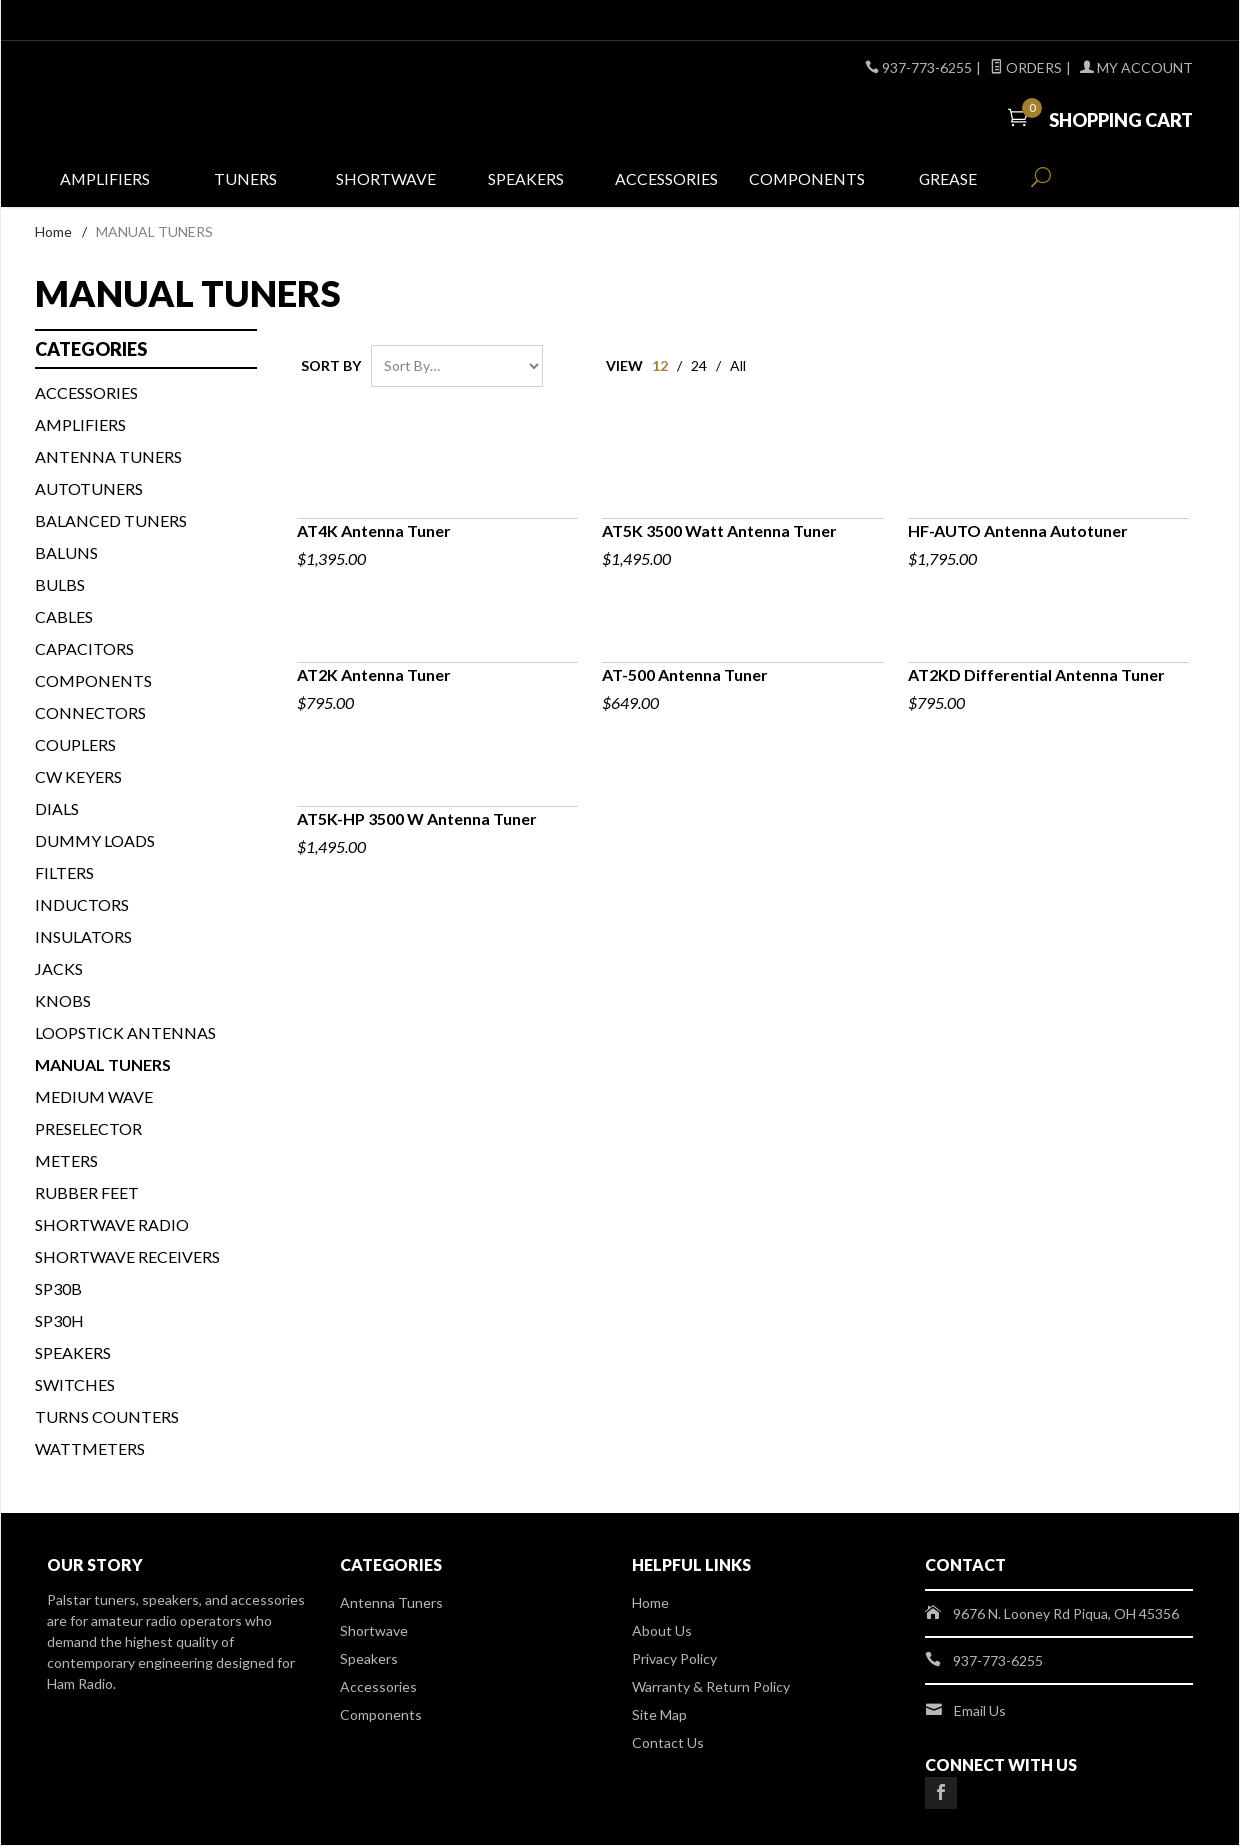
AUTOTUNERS (89, 489)
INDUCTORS (82, 905)
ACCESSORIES (86, 393)
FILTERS (64, 873)
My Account (1136, 67)
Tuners (245, 181)
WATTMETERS (90, 1449)
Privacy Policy (674, 1659)
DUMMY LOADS (95, 841)
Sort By (331, 366)
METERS (66, 1161)
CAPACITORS (84, 649)
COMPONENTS (93, 681)
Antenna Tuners (108, 457)
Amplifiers (105, 181)
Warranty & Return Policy (711, 1687)
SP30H (59, 1321)
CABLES (64, 617)
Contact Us (668, 1743)
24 (699, 366)
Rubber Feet (87, 1193)
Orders (1026, 67)
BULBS (60, 585)
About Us (662, 1631)
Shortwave (386, 181)
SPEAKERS (73, 1353)
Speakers (526, 181)
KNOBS (63, 1001)
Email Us (980, 1711)
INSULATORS (83, 937)
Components (807, 181)
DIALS (57, 809)
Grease (947, 181)
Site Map (659, 1715)
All (738, 366)
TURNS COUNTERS (107, 1417)
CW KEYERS (78, 777)
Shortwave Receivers (127, 1257)
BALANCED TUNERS (111, 521)
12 (660, 366)
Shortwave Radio (112, 1225)
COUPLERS (75, 745)
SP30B (58, 1289)
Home (53, 233)
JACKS (59, 969)
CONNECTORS (90, 713)
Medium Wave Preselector (94, 1113)
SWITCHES (75, 1385)
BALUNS (66, 553)
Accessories (666, 181)
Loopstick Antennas (125, 1033)
